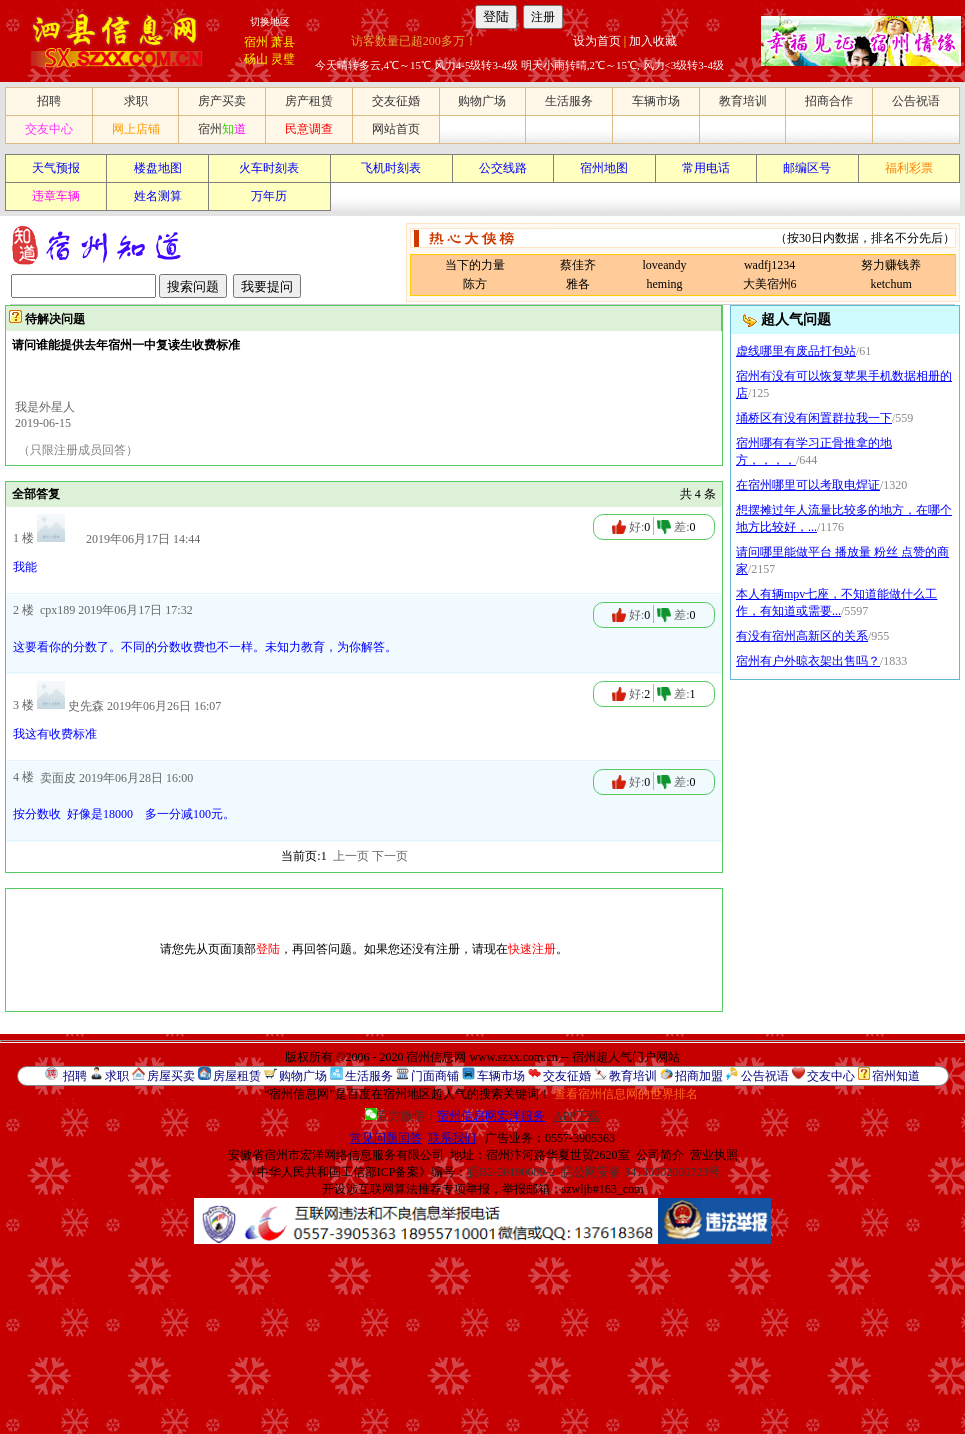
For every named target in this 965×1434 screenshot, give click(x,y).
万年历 (269, 196)
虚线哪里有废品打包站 (796, 351)
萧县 (283, 42)
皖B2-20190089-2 (511, 1172)
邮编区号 (807, 168)
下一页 (390, 856)
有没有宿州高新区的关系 (802, 636)
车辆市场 (656, 101)
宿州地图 (604, 168)
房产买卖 (222, 101)
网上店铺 (136, 129)
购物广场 (482, 101)
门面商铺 (435, 1076)
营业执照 (714, 1155)
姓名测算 (158, 196)
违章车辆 (56, 196)
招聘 (49, 101)
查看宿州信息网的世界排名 (626, 1094)
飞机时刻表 (391, 168)
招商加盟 (699, 1076)
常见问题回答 (386, 1138)
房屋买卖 (171, 1076)
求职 (136, 101)
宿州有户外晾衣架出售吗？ (808, 661)
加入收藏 (653, 41)
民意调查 (309, 129)
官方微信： (456, 1116)
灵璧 (283, 59)
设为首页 (597, 41)
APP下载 (577, 1116)
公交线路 (503, 168)
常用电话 (706, 168)
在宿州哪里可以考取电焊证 (808, 485)
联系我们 (452, 1138)
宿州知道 (896, 1076)
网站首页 (396, 129)
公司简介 (660, 1155)
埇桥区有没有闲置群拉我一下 (814, 418)
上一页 (351, 856)
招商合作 (829, 101)
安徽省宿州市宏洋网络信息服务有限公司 (336, 1155)
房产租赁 (309, 101)
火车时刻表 (269, 168)
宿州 (256, 42)
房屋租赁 (237, 1076)
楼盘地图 (158, 168)
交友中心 (49, 129)
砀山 (256, 59)
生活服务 (569, 101)
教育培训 (743, 101)
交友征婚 (396, 101)
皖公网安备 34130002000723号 (640, 1172)
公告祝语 (916, 101)
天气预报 (56, 168)
